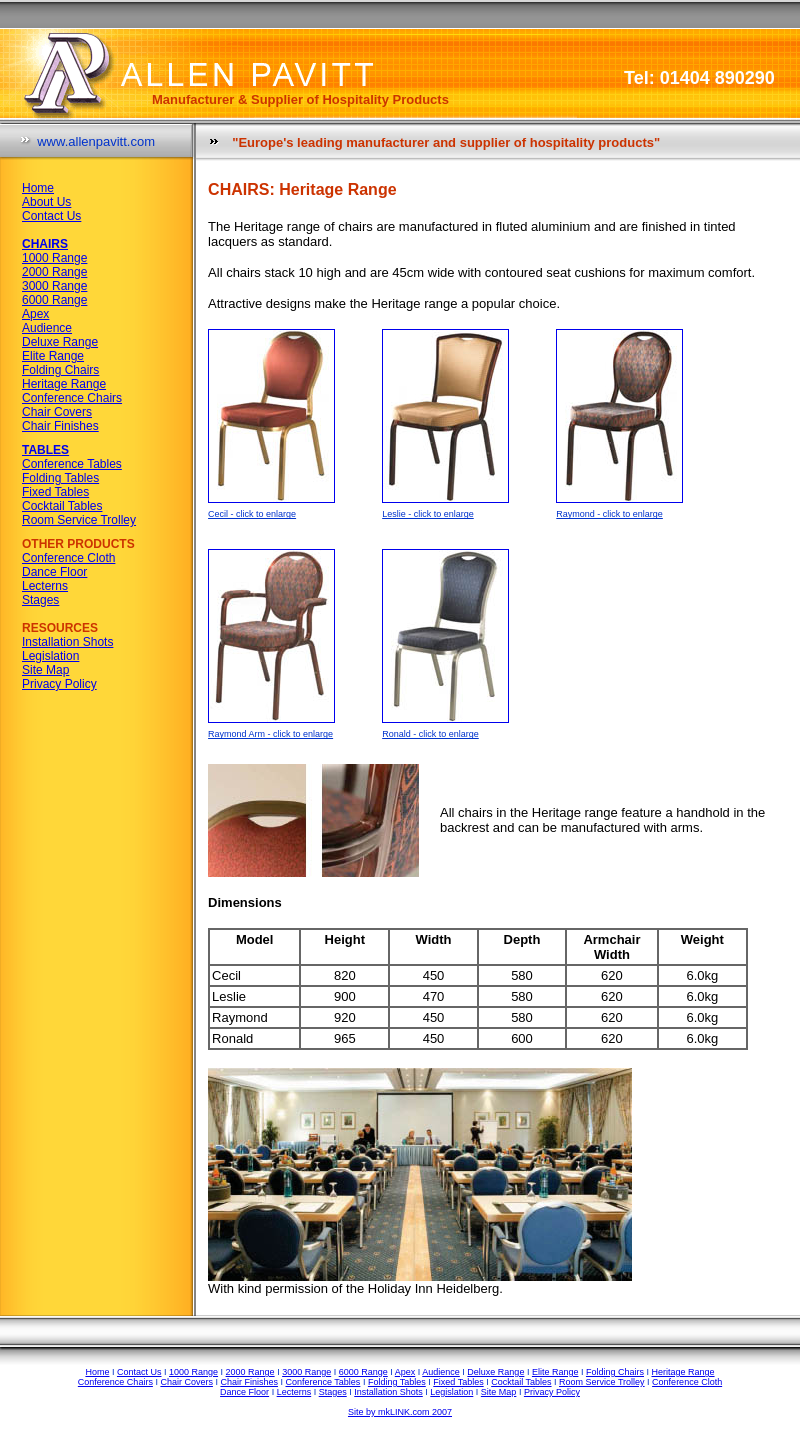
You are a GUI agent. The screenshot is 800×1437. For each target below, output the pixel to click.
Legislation (50, 656)
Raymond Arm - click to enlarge (270, 734)
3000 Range (54, 286)
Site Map (45, 670)
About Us (46, 202)
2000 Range (54, 272)
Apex (35, 314)
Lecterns (45, 586)
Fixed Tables (55, 492)
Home (38, 188)
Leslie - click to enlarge (428, 514)
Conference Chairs (72, 398)
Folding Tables (60, 478)
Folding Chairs (60, 370)
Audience (47, 328)
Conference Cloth (68, 558)
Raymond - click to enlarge (609, 514)
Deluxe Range (60, 342)
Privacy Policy (59, 684)
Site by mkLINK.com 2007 (400, 1412)
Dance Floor (54, 572)
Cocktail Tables (62, 506)
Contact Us (51, 216)
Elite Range (53, 356)
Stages (40, 600)
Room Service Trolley (79, 520)
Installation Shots (67, 642)
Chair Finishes (60, 426)
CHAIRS (45, 244)
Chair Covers (57, 412)
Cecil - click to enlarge (252, 514)
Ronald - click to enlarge (430, 734)
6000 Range (54, 300)
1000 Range (54, 258)
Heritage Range (64, 384)
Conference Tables (72, 464)
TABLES (45, 450)
